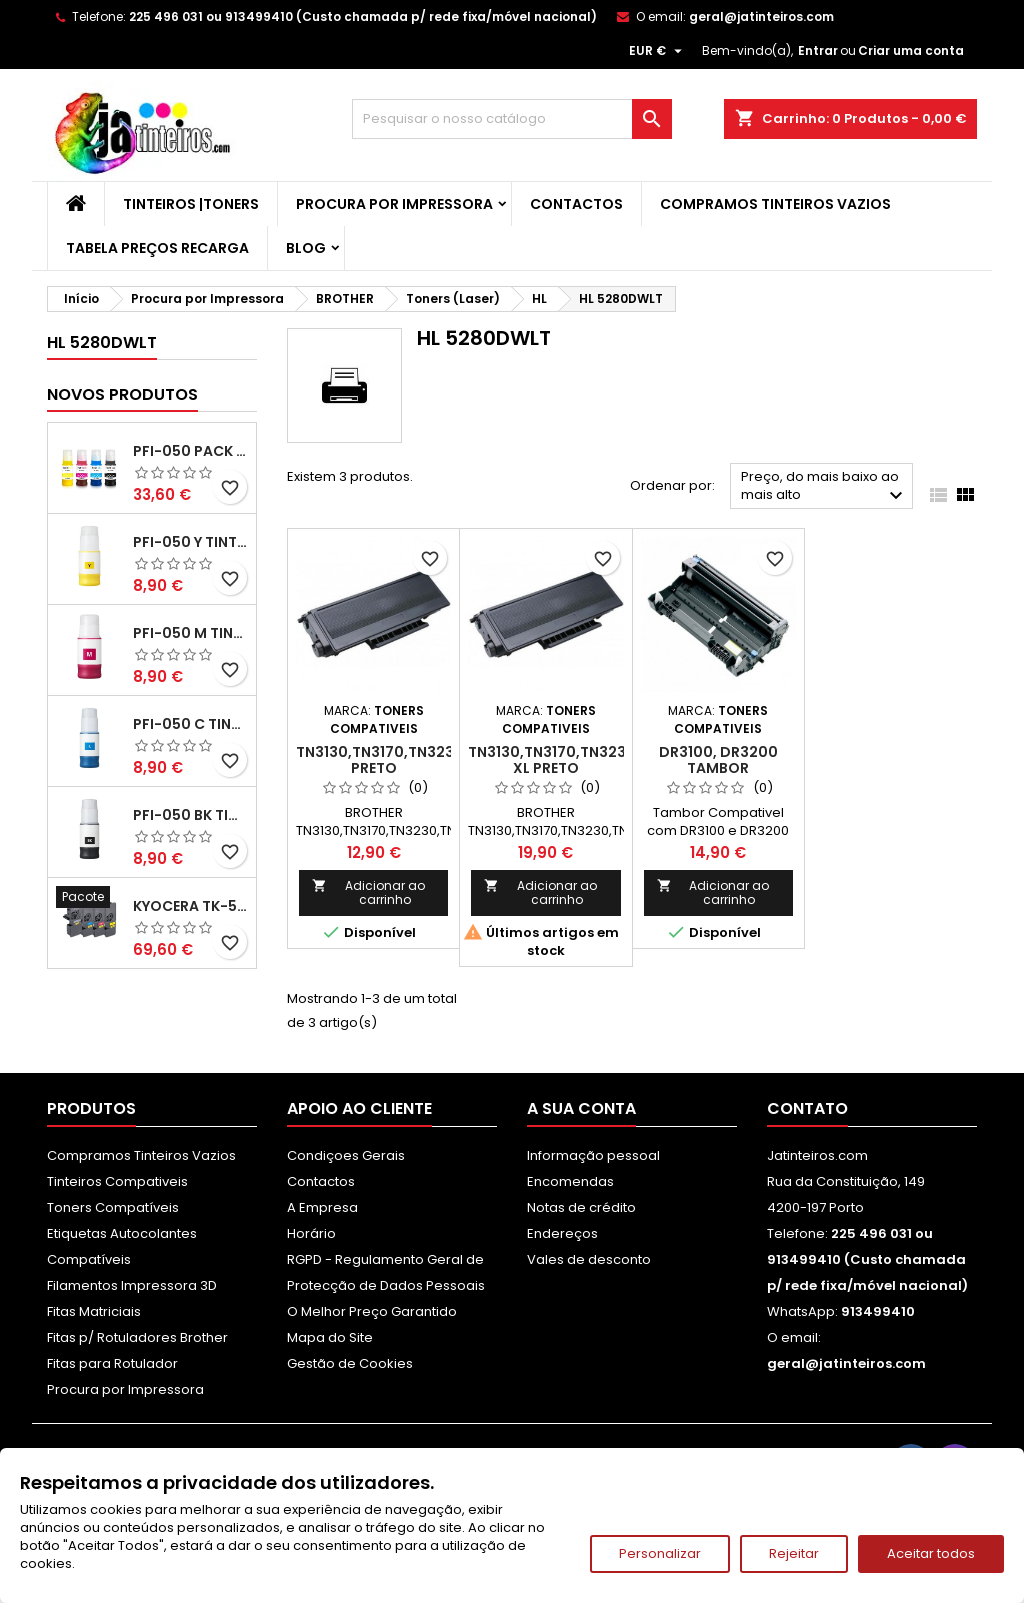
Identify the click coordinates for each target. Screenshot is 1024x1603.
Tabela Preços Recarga (157, 248)
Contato (807, 1108)
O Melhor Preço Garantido (372, 1311)
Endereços (562, 1233)
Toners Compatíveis (113, 1207)
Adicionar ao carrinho (368, 892)
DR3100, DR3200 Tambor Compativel (718, 768)
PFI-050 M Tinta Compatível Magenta (190, 633)
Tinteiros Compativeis (117, 1181)
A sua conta (581, 1108)
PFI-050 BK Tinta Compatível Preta (190, 815)
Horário (311, 1233)
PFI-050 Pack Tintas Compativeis (190, 451)
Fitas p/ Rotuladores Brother (137, 1337)
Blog (306, 248)
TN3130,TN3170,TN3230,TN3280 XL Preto (582, 760)
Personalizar (660, 1553)
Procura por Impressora (394, 204)
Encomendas (570, 1181)
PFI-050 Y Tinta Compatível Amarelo (190, 542)
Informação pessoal (593, 1155)
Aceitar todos (931, 1553)
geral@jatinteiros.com (761, 16)
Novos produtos (122, 394)
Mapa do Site (330, 1337)
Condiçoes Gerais (346, 1155)
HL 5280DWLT (102, 342)
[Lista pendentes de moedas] (658, 51)
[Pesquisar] (512, 119)
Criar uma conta (911, 50)
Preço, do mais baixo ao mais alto (824, 487)
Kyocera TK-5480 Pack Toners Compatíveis (190, 906)
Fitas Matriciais (94, 1311)
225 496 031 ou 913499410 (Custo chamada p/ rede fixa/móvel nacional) (363, 16)
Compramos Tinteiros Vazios (775, 204)
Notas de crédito (581, 1207)
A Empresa (322, 1207)
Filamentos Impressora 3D (132, 1285)
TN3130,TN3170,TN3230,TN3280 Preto (410, 760)
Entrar (818, 50)
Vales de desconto (589, 1259)
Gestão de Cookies (350, 1363)
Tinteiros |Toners (191, 204)
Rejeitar (794, 1553)
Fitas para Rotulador (112, 1363)
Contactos (576, 204)
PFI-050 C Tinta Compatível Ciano (190, 724)
